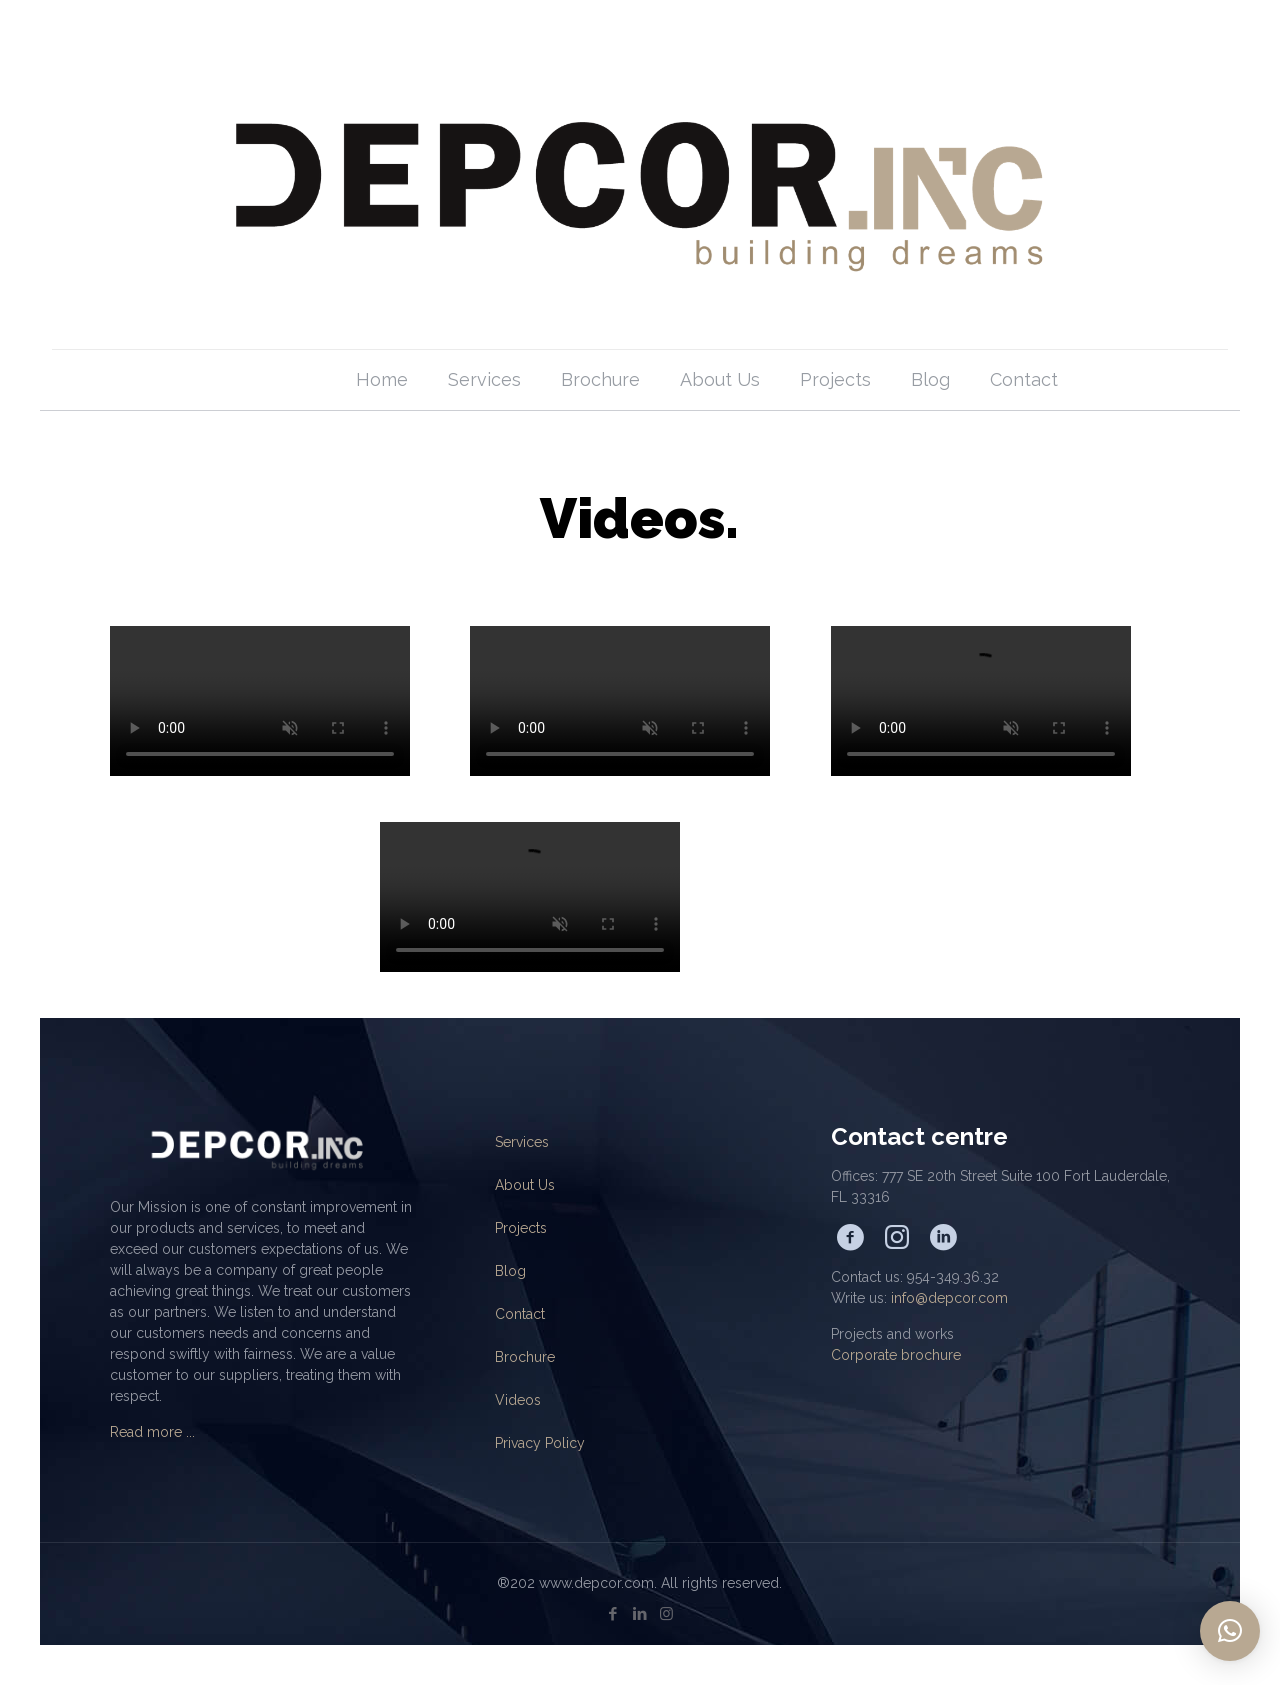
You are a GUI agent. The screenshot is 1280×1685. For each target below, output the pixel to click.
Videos (518, 1400)
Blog (510, 1271)
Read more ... (152, 1432)
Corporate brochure (896, 1355)
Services (522, 1142)
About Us (525, 1185)
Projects (521, 1228)
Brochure (525, 1357)
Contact (520, 1314)
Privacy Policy (540, 1443)
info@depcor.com (949, 1298)
